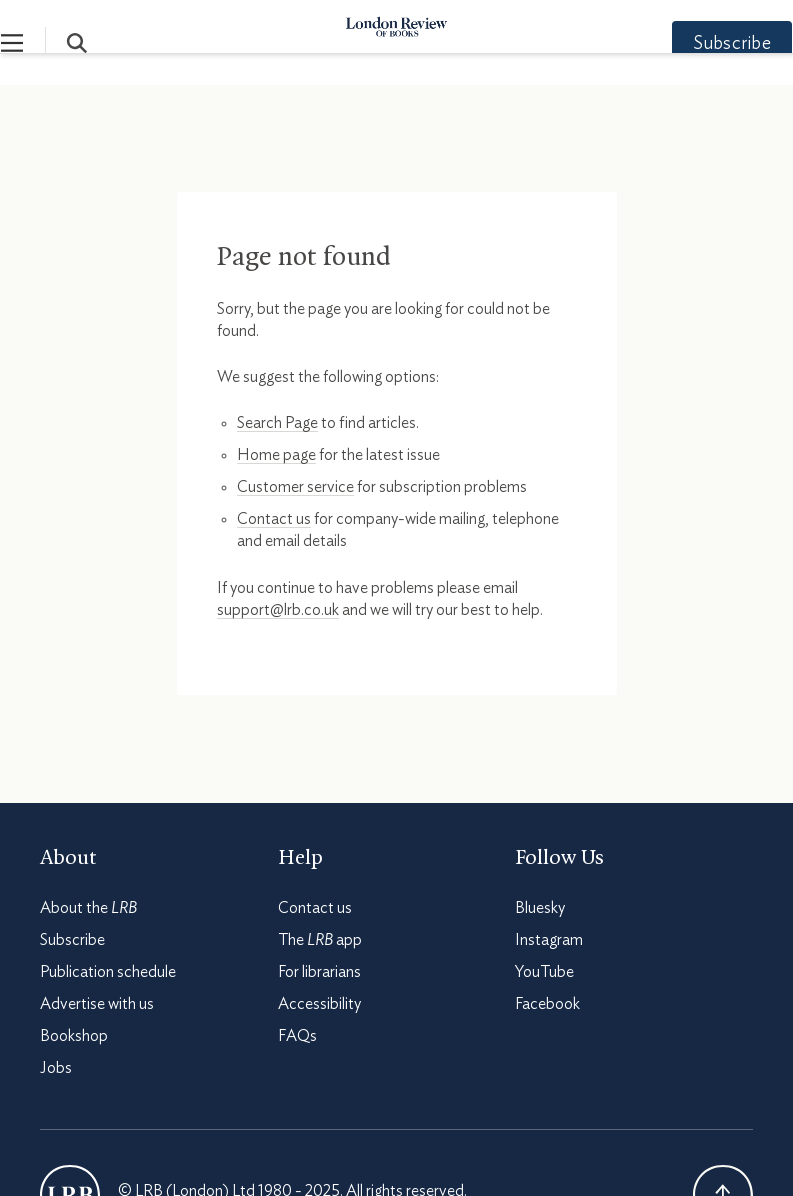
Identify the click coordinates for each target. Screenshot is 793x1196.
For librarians (319, 972)
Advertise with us (97, 1004)
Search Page (277, 423)
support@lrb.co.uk (278, 610)
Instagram (549, 940)
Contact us (274, 519)
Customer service (295, 487)
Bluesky (540, 908)
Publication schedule (108, 972)
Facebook (547, 1004)
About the (88, 908)
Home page (276, 455)
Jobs (56, 1068)
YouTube (544, 972)
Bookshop (74, 1036)
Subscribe (693, 44)
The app (320, 940)
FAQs (297, 1036)
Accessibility (319, 1004)
